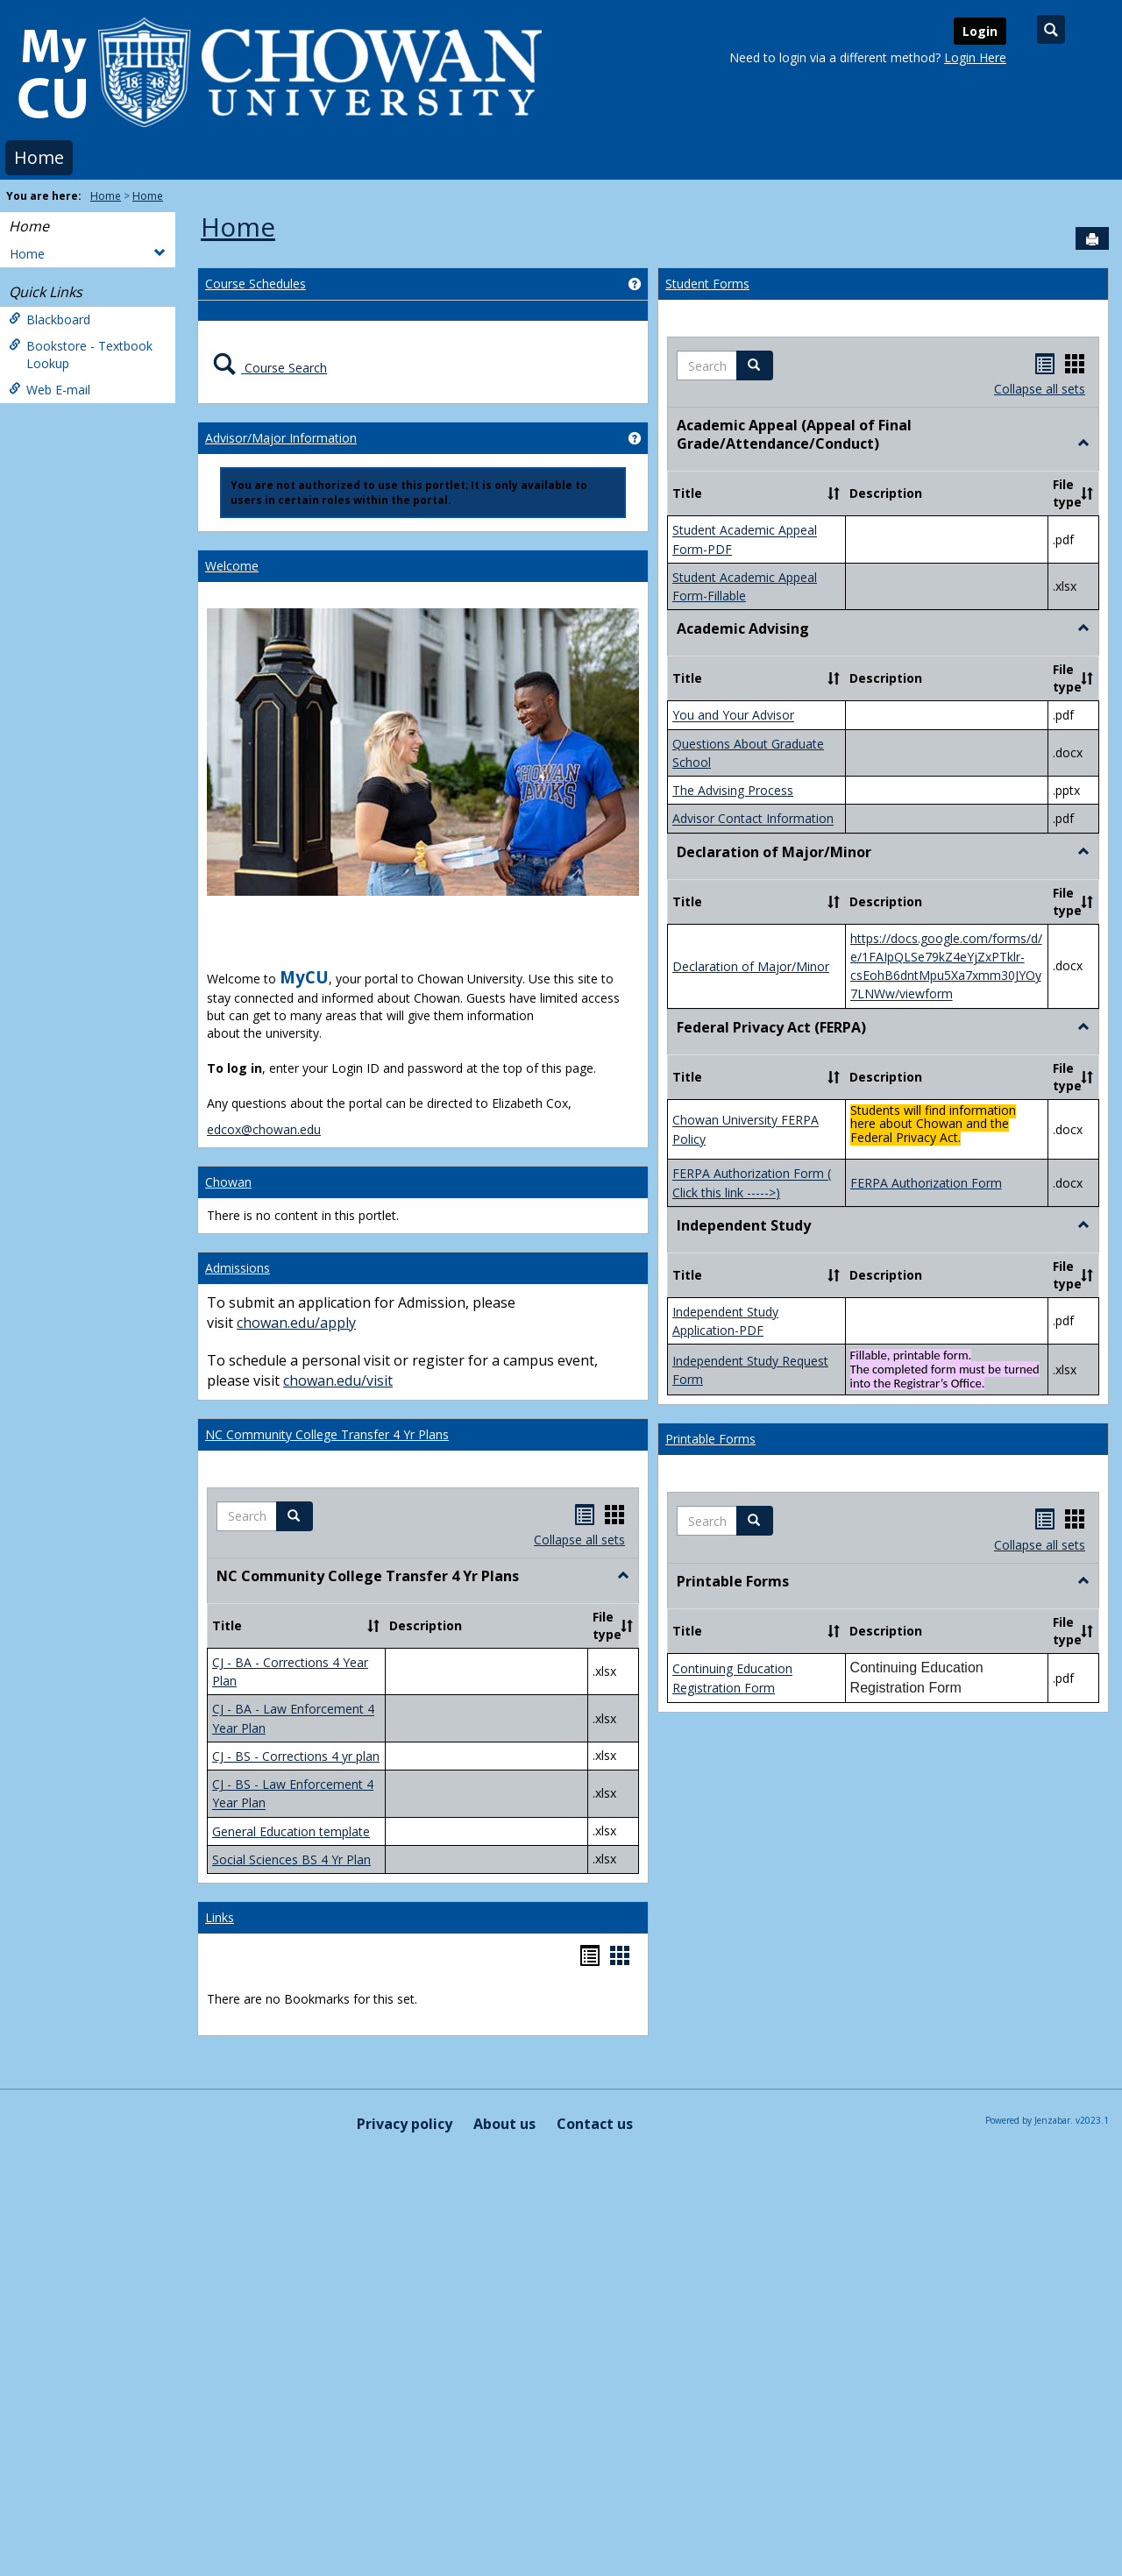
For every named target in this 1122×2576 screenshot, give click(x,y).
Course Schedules (255, 283)
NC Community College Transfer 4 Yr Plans (327, 1434)
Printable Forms (710, 696)
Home (39, 157)
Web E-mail (49, 389)
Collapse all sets (579, 1539)
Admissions (237, 1268)
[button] (294, 1516)
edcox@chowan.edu (264, 1129)
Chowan (228, 1182)
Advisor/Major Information (281, 437)
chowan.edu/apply (296, 1322)
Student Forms (707, 283)
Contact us (595, 1853)
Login (980, 31)
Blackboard (49, 319)
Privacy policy (404, 1853)
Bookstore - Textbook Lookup (81, 354)
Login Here (975, 57)
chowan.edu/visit (338, 1380)
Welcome (232, 565)
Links (219, 1646)
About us (504, 1853)
